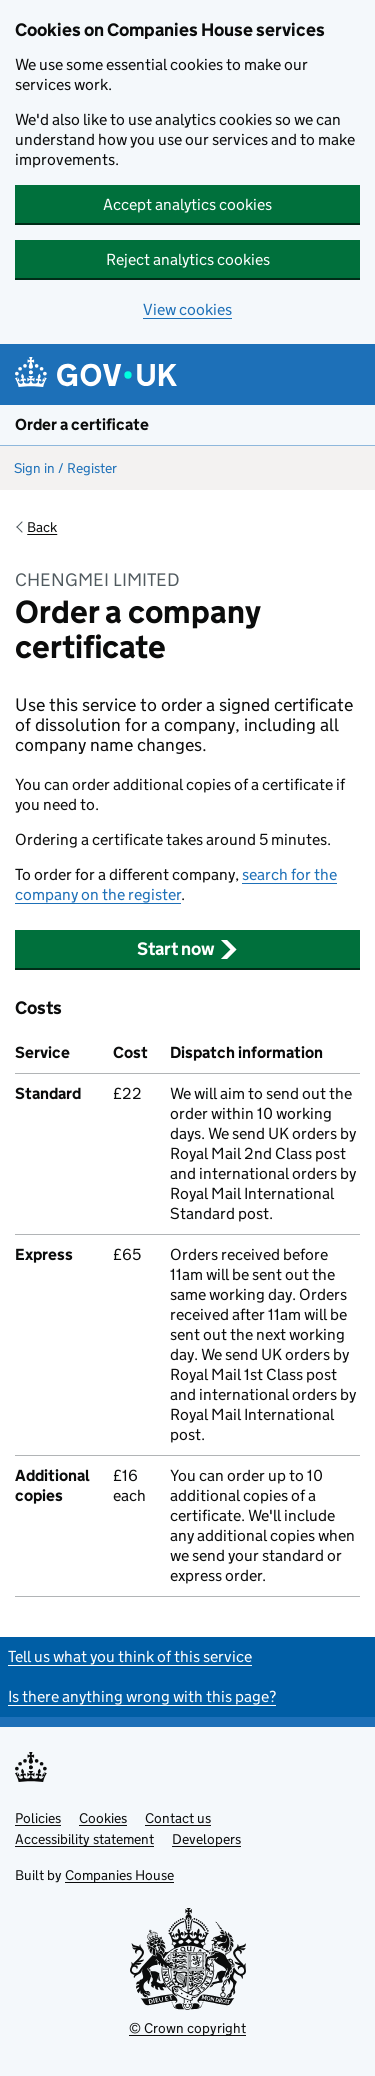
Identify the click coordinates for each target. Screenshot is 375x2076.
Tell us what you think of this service (130, 1656)
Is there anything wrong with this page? (142, 1696)
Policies (38, 1818)
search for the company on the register (176, 884)
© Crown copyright (187, 2028)
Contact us (178, 1818)
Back (42, 527)
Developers (206, 1839)
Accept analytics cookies (187, 204)
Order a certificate (82, 424)
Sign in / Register (65, 468)
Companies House (119, 1875)
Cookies (103, 1818)
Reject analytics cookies (188, 259)
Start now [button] (187, 949)
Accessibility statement (84, 1839)
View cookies (187, 309)
